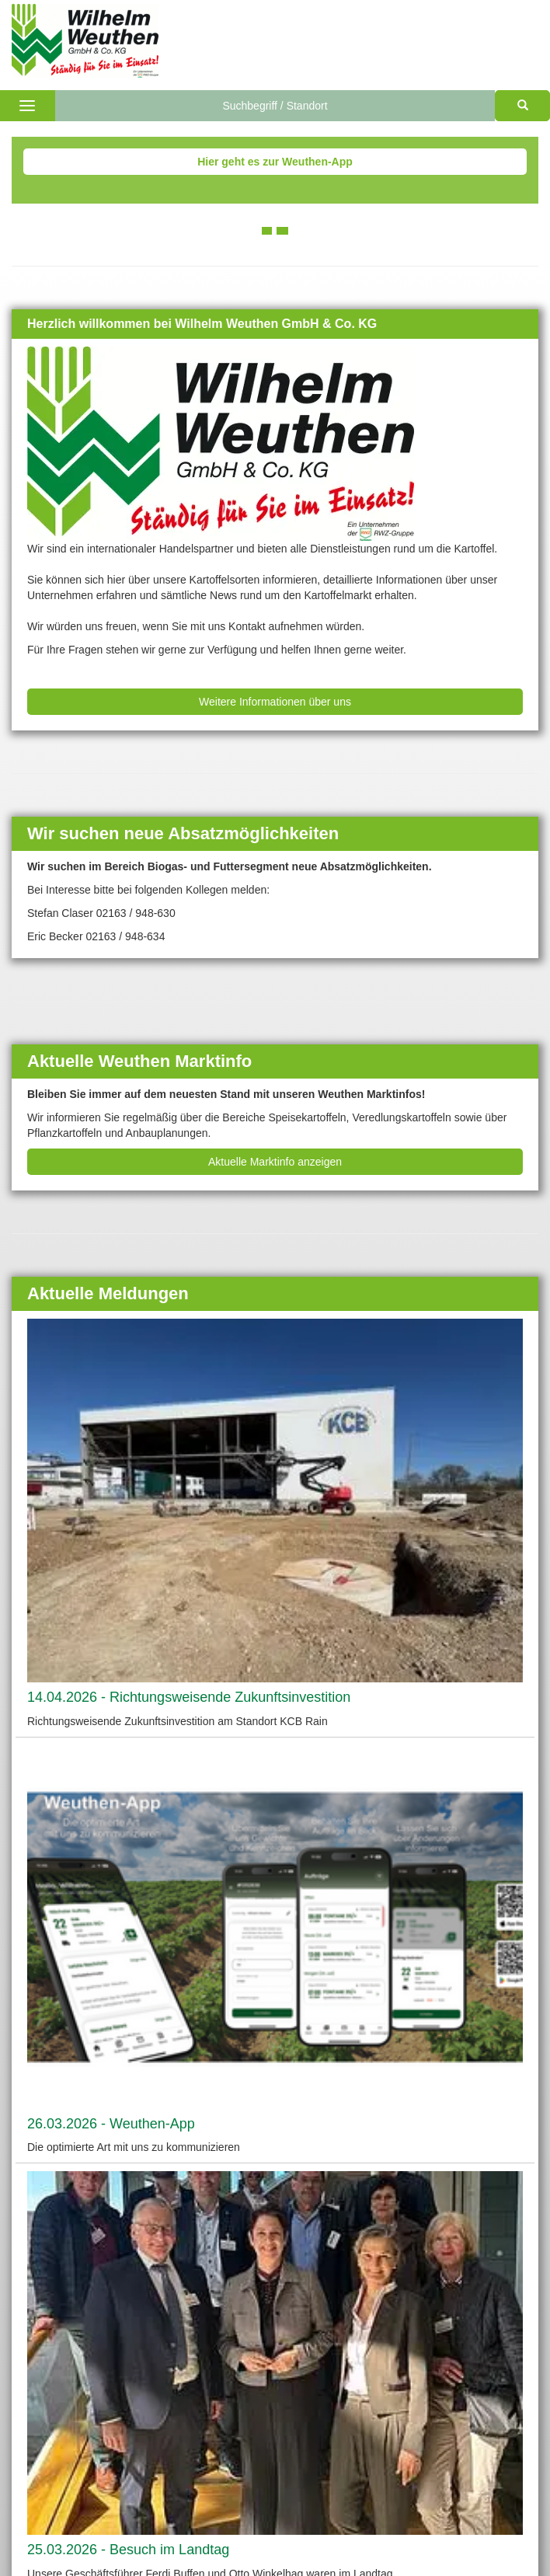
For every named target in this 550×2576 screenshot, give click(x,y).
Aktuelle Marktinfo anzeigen (275, 1162)
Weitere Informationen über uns (275, 701)
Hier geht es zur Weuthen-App (275, 161)
